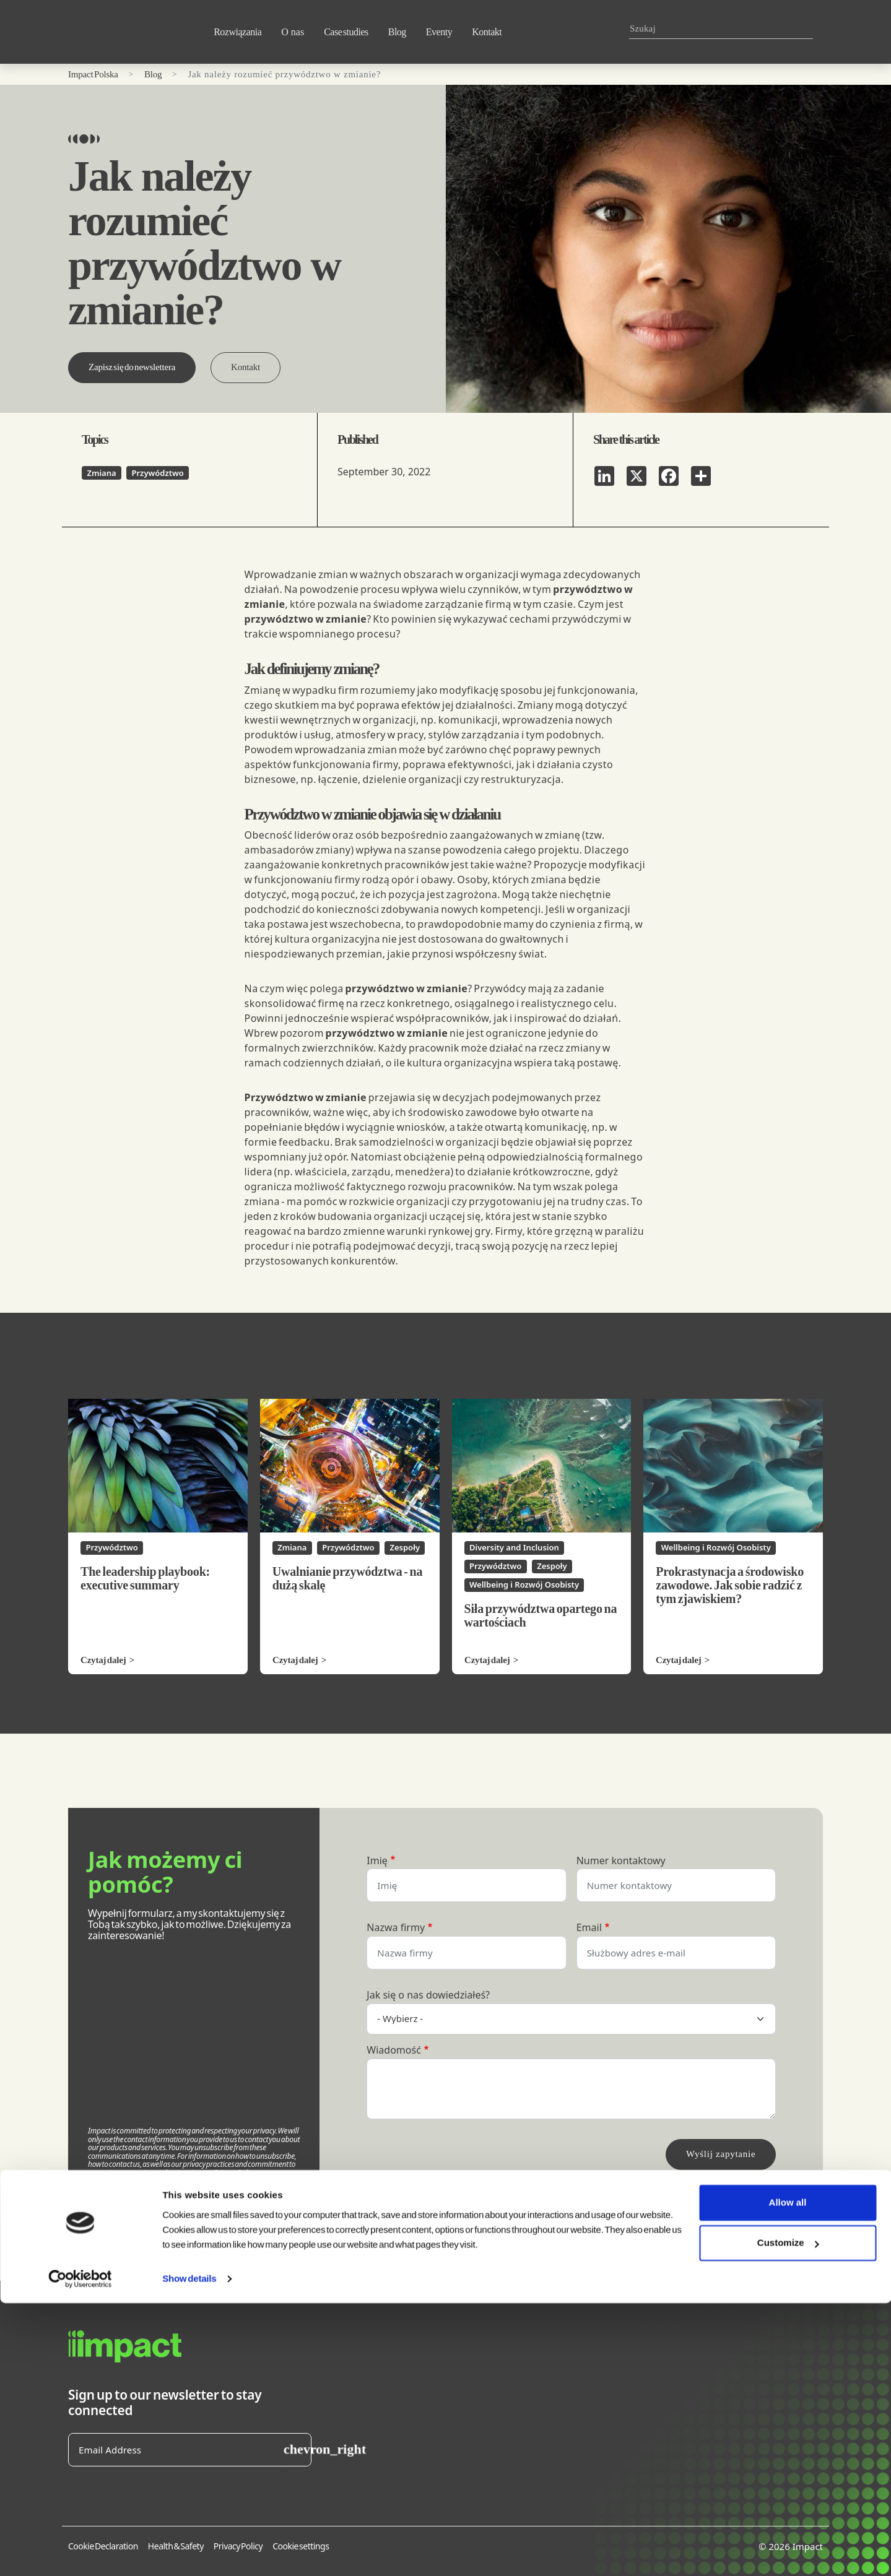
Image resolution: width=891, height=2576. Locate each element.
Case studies (346, 32)
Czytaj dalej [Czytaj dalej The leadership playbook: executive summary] (103, 1660)
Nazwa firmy (396, 1928)
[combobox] (716, 29)
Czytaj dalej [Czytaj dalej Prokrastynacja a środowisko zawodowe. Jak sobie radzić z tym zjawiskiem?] (679, 1660)
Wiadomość (394, 2050)
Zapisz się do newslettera (132, 367)
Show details (189, 2551)
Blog (397, 32)
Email (589, 1928)
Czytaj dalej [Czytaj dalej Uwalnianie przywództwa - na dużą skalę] (295, 1660)
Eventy (439, 32)
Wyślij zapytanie (720, 2154)
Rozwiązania (237, 32)
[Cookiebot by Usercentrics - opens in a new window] (80, 2552)
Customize (788, 2515)
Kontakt (487, 32)
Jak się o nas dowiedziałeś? (428, 1995)
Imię (377, 1861)
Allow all (788, 2475)
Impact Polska (93, 74)
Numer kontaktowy (621, 1861)
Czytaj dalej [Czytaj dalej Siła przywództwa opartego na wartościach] (487, 1660)
